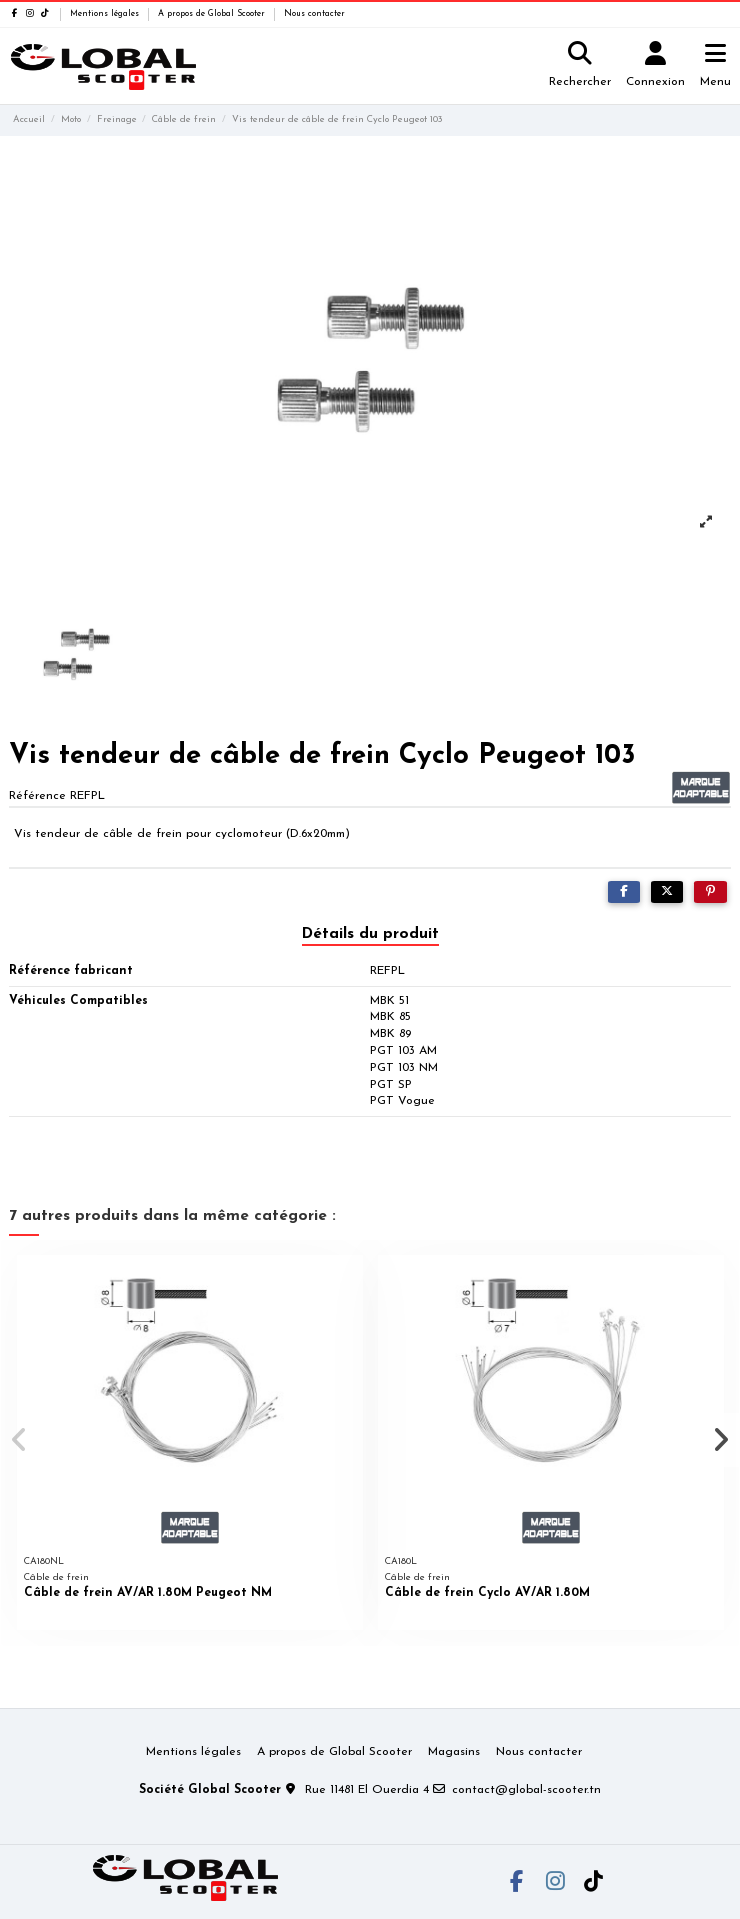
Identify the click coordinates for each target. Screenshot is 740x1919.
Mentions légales (106, 14)
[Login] (656, 66)
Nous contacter (314, 14)
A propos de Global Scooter (213, 14)
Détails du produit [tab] (370, 934)
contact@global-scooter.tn (526, 1790)
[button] (19, 1440)
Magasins (454, 1752)
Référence (37, 796)
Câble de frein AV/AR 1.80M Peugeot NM (148, 1593)
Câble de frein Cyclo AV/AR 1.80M (487, 1593)
